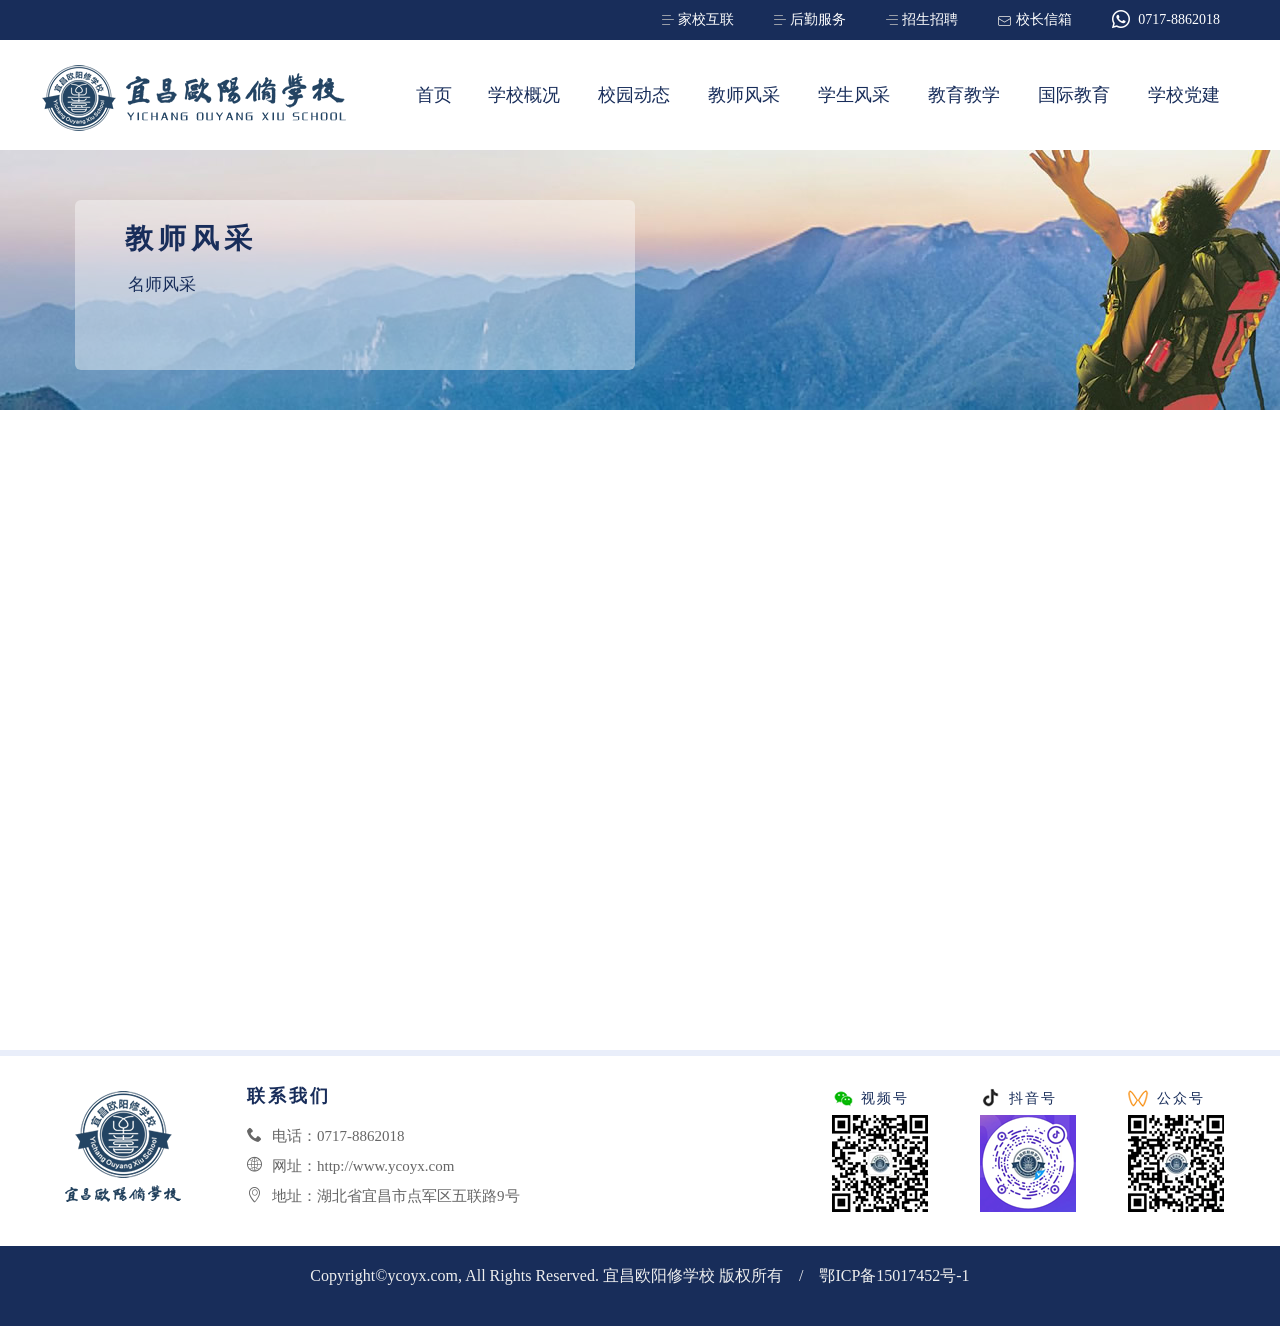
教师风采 (744, 95)
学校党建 (1184, 95)
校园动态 (634, 95)
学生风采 (854, 95)
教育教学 (964, 95)
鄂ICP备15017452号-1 (894, 1275)
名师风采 (162, 284)
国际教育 (1074, 95)
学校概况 (524, 95)
